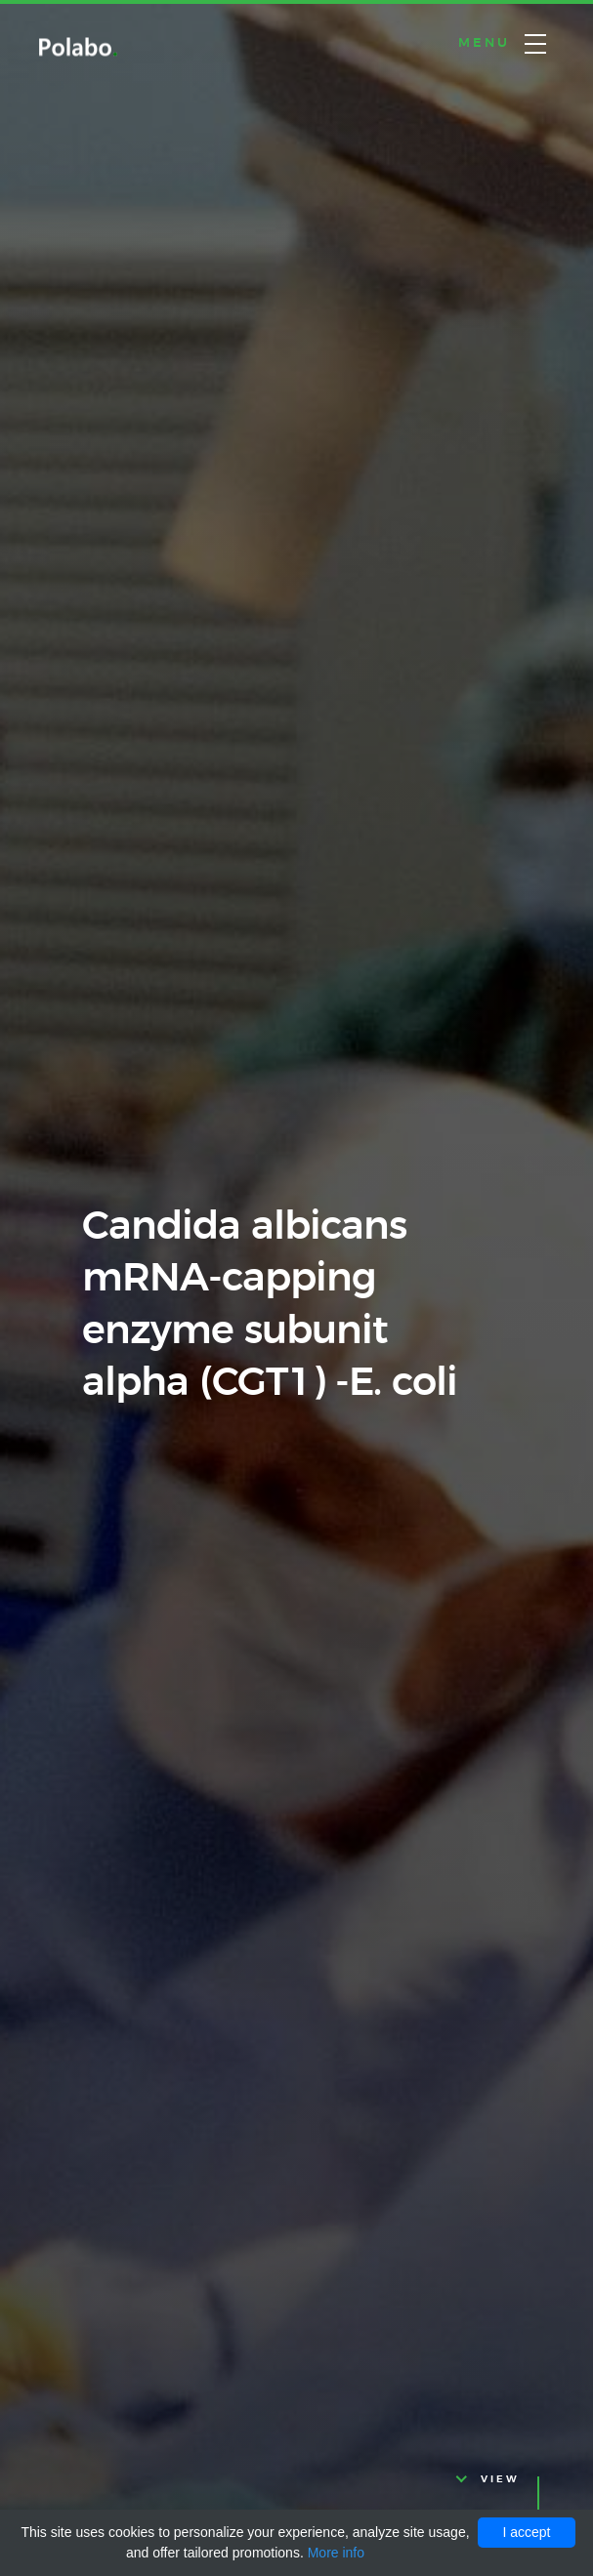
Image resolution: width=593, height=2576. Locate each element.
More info (336, 2552)
